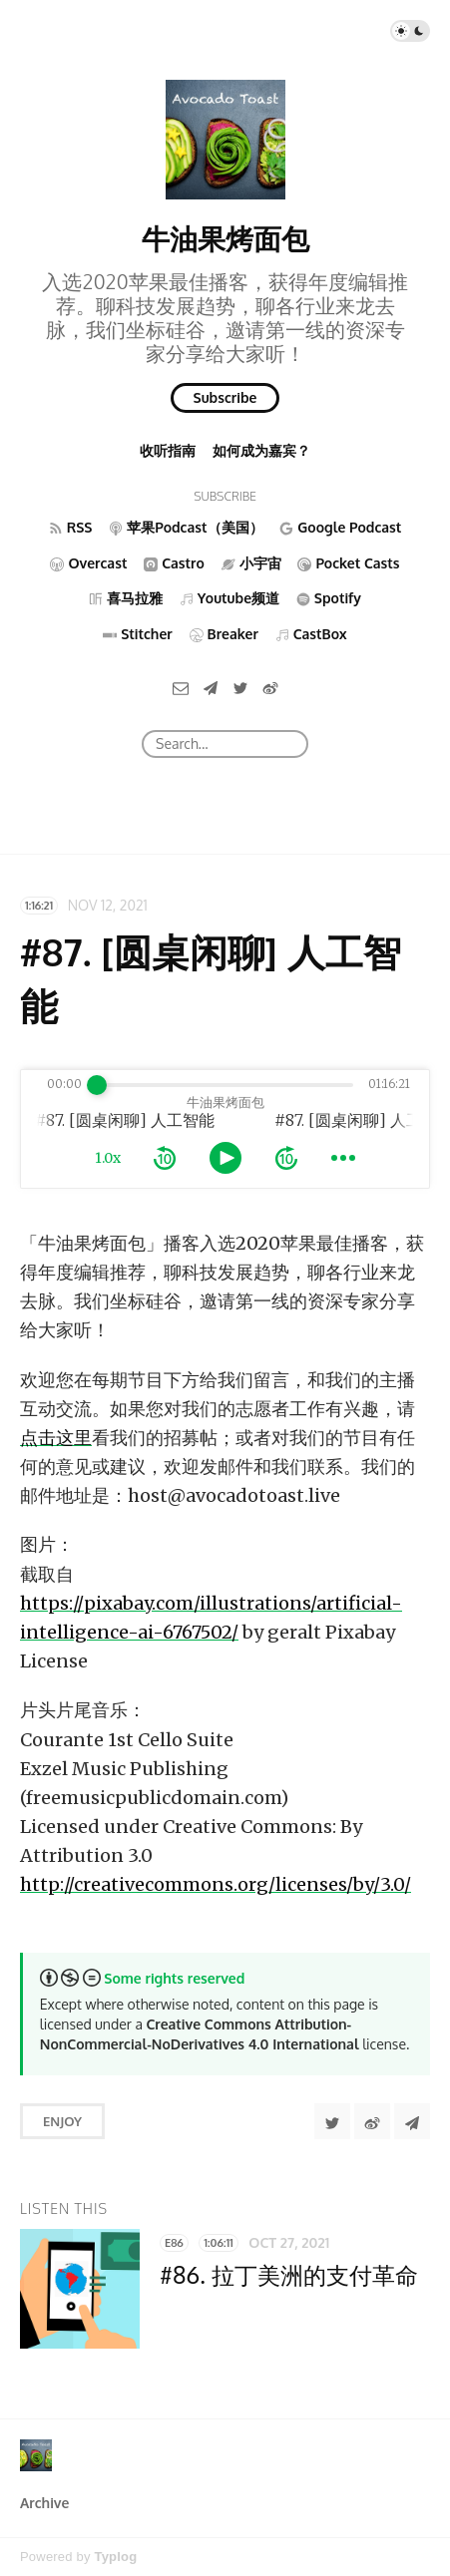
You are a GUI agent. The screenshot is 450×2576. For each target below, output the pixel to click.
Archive (44, 2502)
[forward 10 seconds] (286, 1158)
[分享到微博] (372, 2121)
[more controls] (343, 1158)
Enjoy (62, 2121)
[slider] (97, 1085)
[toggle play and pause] (225, 1158)
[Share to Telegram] (412, 2121)
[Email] (181, 686)
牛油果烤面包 (225, 238)
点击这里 (56, 1437)
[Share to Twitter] (332, 2121)
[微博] (270, 686)
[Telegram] (211, 686)
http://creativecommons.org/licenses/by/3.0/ (215, 1884)
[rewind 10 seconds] (165, 1158)
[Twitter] (240, 686)
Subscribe (225, 397)
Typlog (115, 2556)
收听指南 (168, 450)
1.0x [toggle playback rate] (108, 1158)
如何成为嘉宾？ (261, 450)
